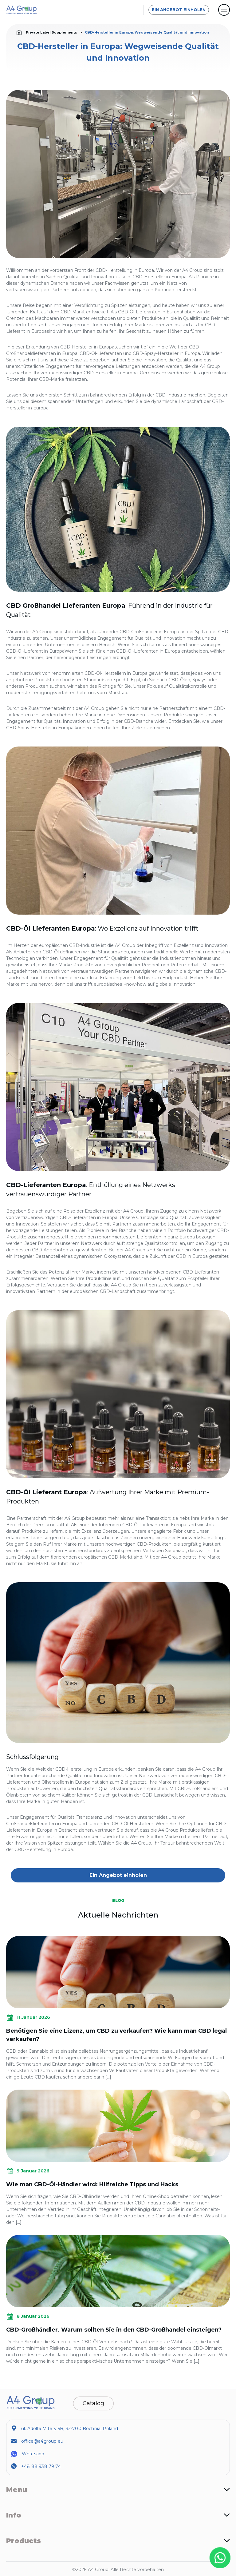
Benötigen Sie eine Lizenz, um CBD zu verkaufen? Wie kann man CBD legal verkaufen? (116, 2035)
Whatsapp (33, 2454)
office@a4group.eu (42, 2441)
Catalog (93, 2403)
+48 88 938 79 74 (41, 2466)
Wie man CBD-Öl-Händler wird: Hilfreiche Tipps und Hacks (92, 2184)
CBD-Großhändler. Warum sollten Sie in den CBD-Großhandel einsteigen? (114, 2329)
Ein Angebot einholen (179, 9)
